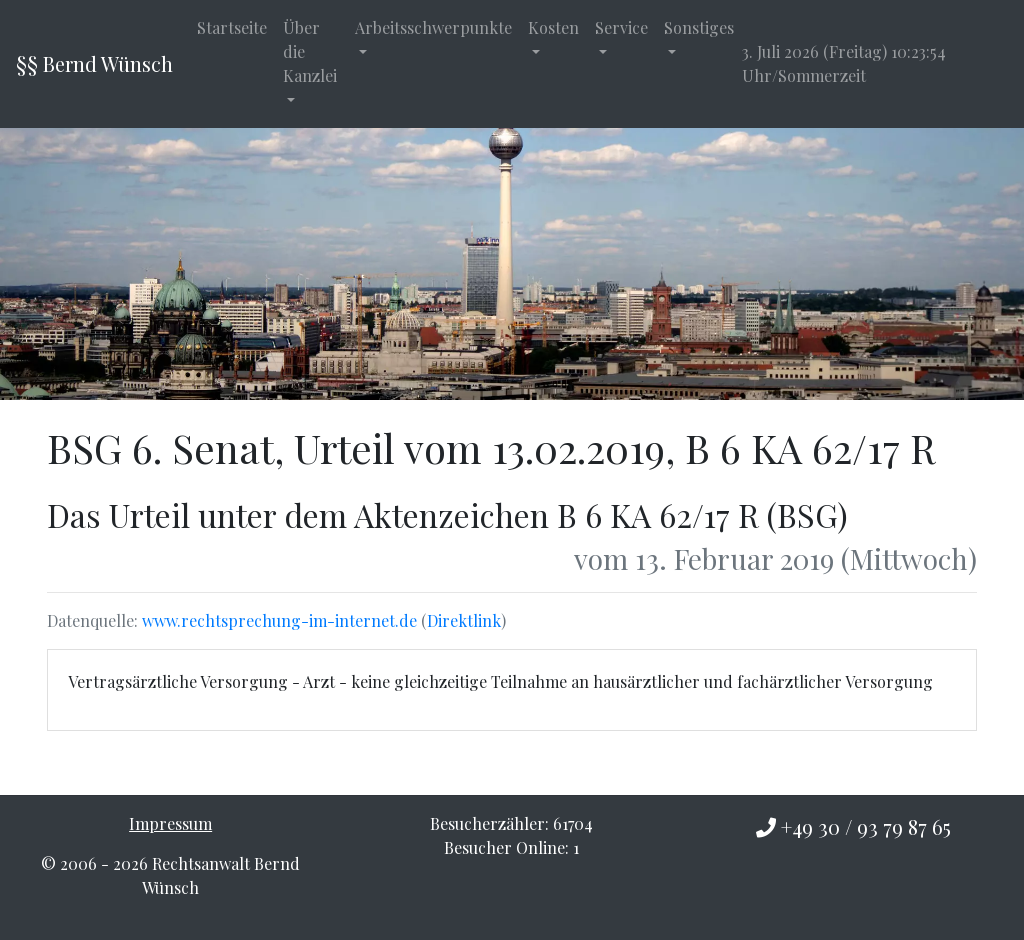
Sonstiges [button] (699, 27)
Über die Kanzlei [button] (310, 51)
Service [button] (621, 27)
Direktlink (464, 620)
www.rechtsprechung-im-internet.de (279, 620)
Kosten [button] (553, 27)
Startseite (232, 27)
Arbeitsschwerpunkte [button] (433, 27)
